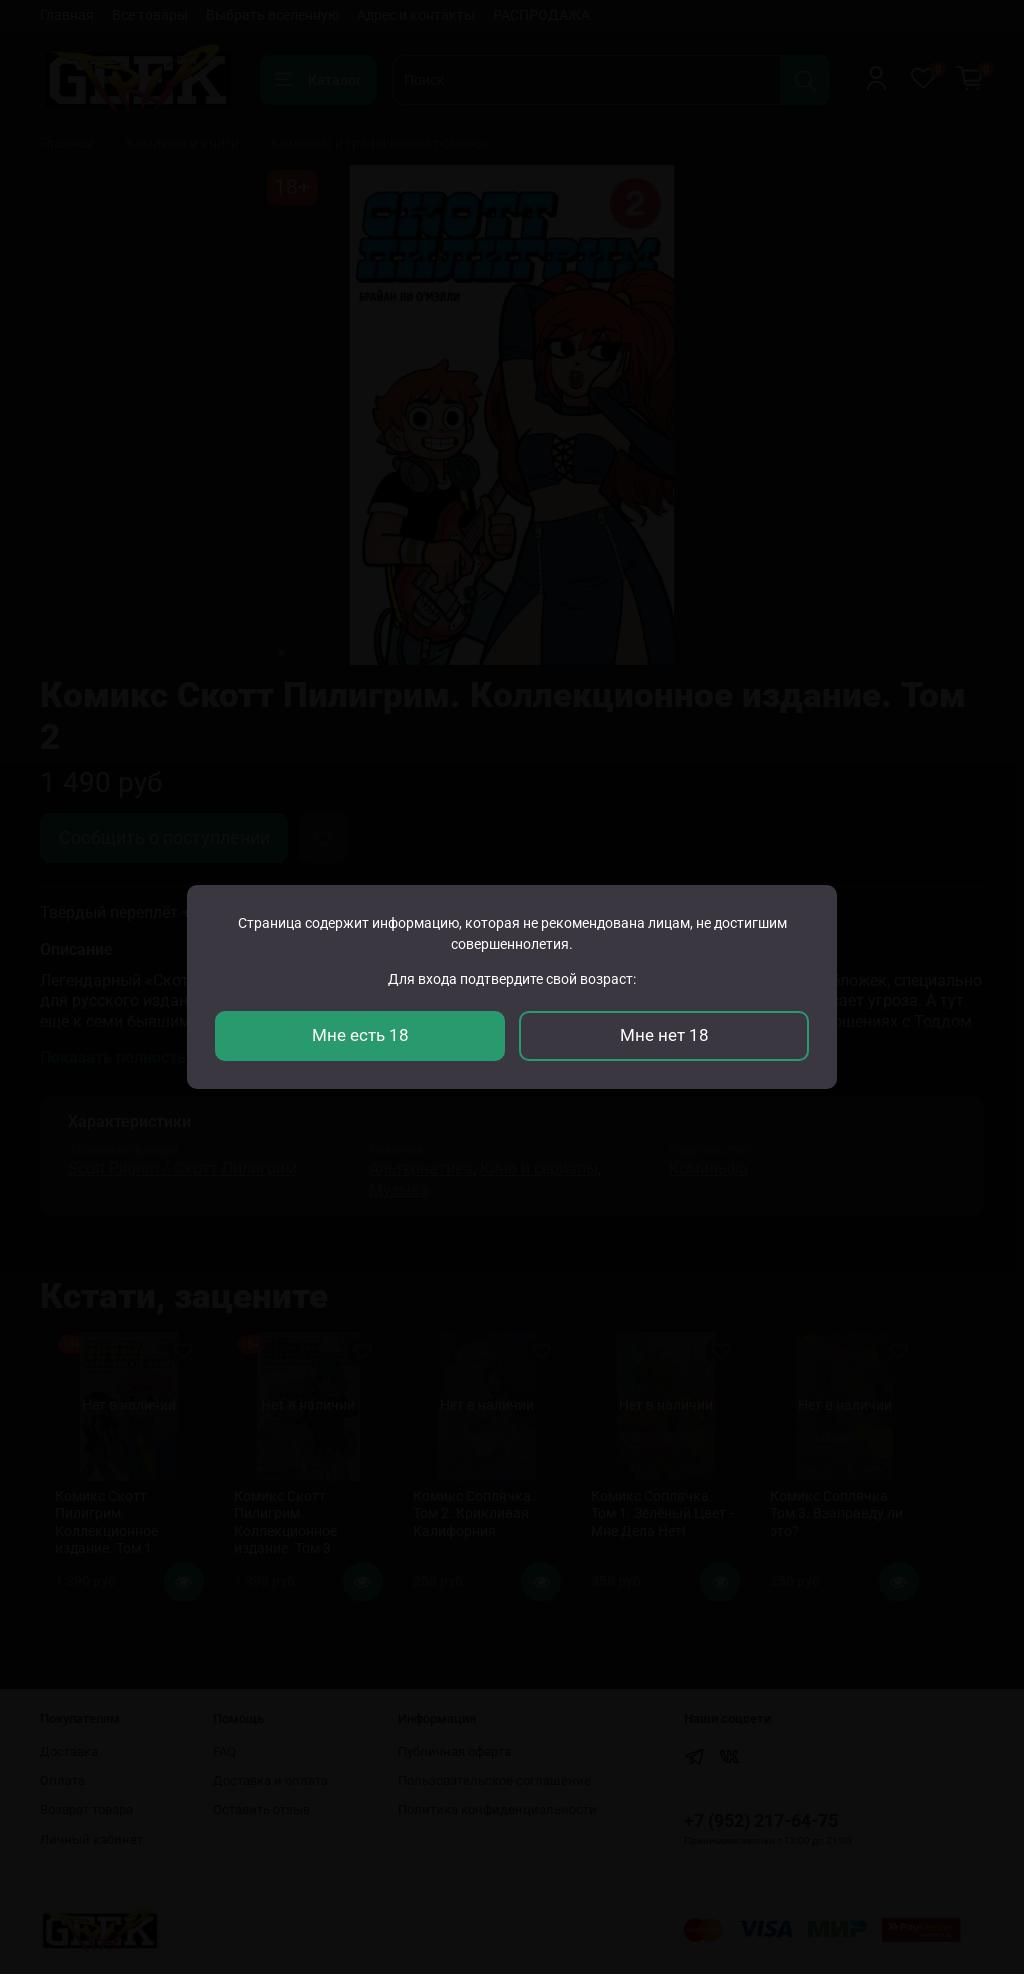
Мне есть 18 (360, 1035)
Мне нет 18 (664, 1035)
